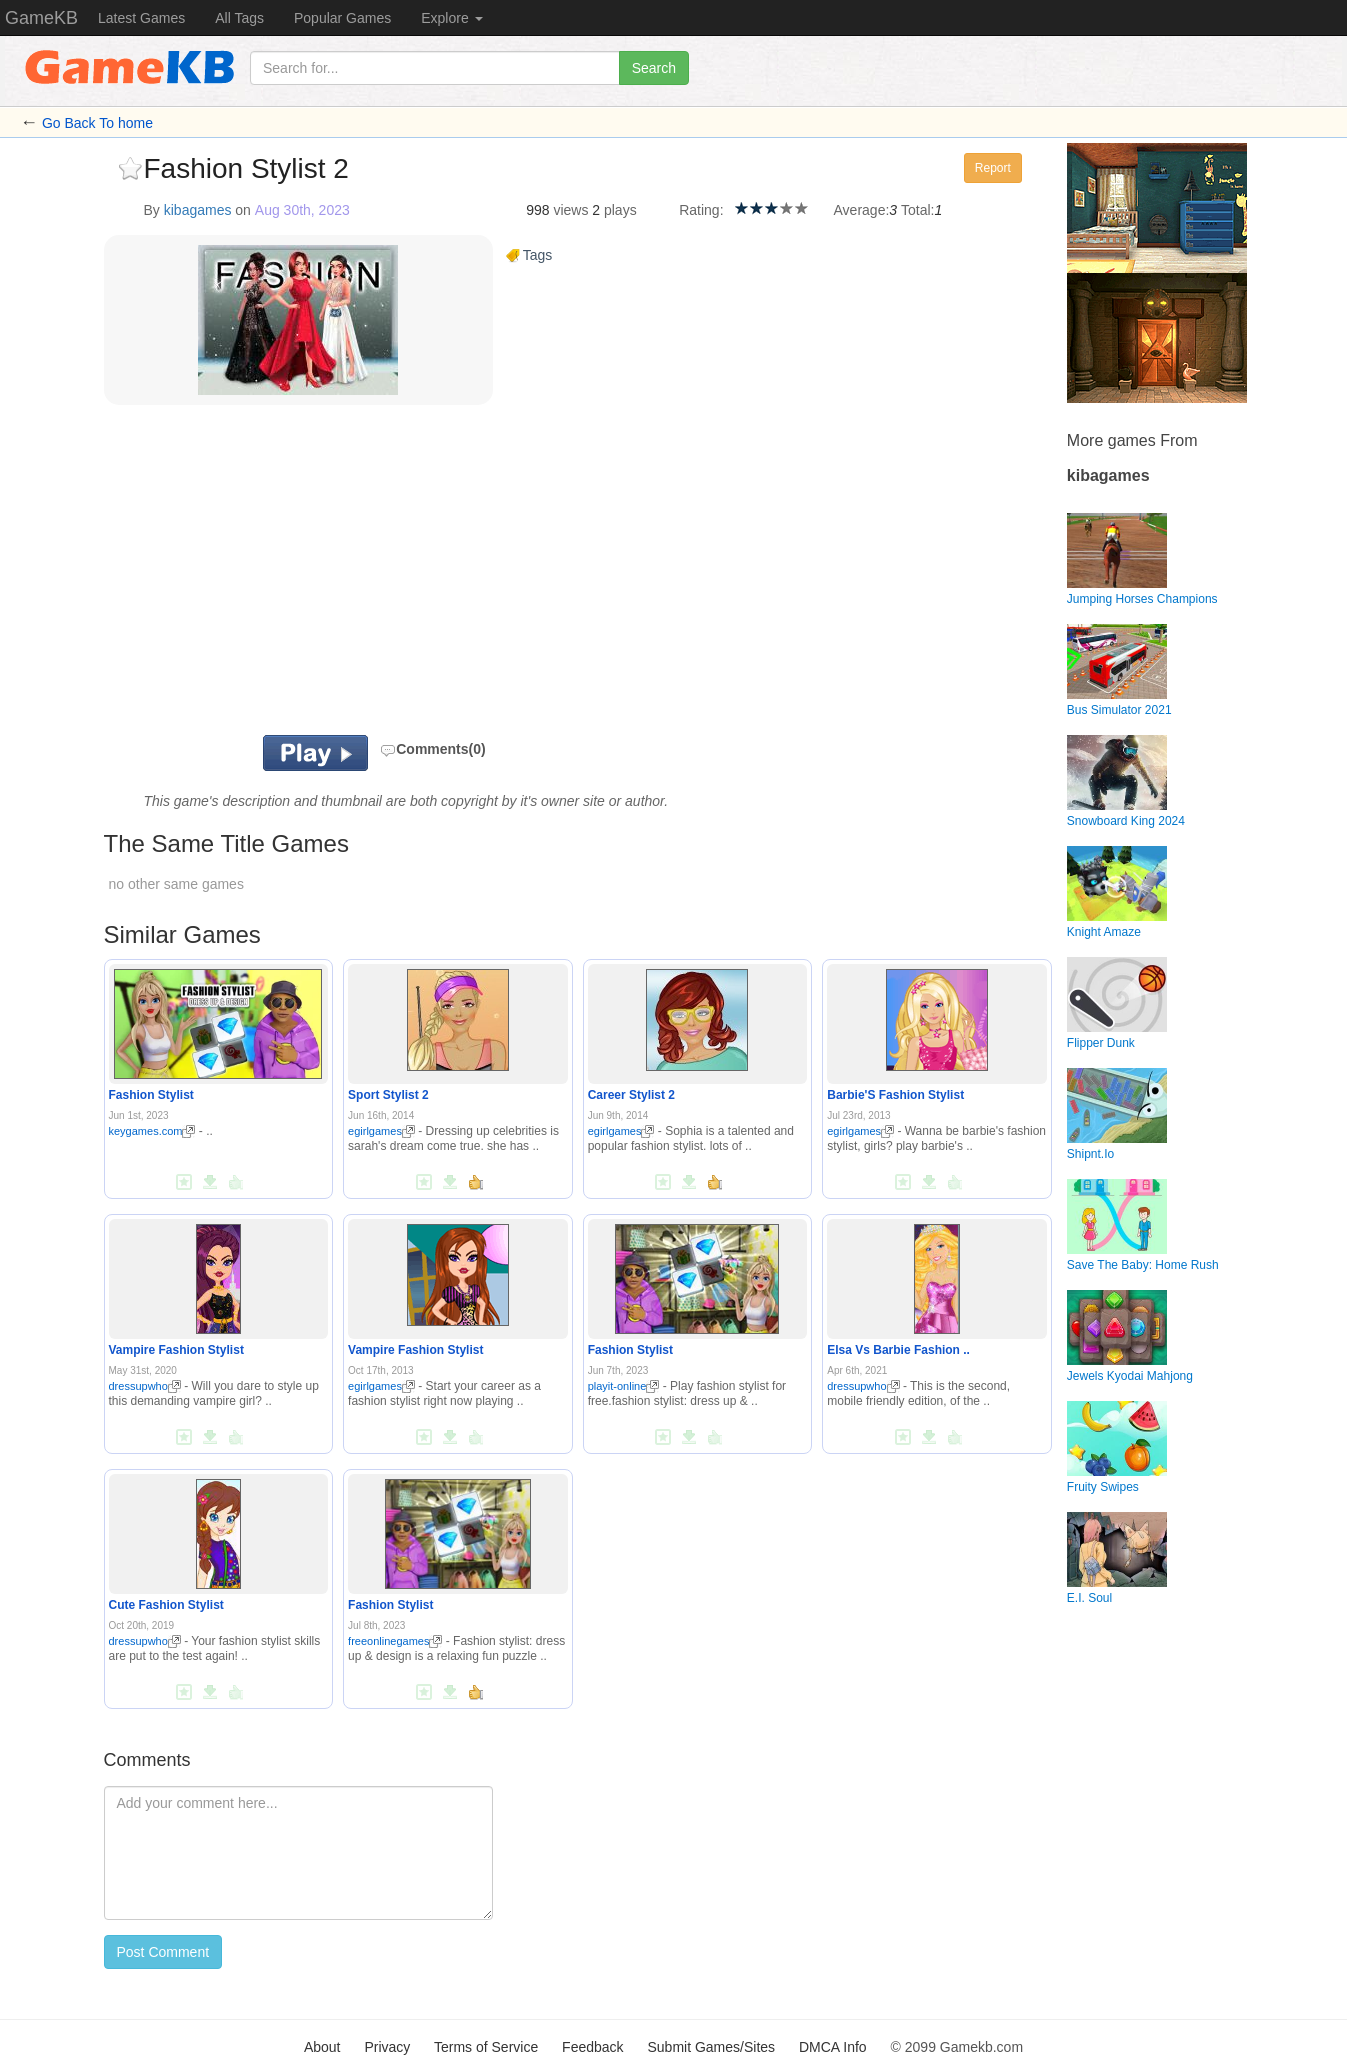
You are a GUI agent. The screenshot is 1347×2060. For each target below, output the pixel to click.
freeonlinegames (395, 1641)
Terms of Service (486, 2047)
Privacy (387, 2047)
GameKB (41, 18)
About (322, 2047)
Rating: (701, 210)
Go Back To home (97, 123)
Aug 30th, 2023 (302, 210)
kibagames (198, 210)
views (570, 210)
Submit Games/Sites (711, 2047)
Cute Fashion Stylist (166, 1605)
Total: (917, 210)
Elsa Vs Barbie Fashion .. (898, 1350)
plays (620, 210)
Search (654, 68)
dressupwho (145, 1386)
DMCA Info (833, 2047)
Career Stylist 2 (631, 1095)
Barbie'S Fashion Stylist (895, 1095)
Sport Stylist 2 (388, 1095)
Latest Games (141, 18)
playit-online (624, 1386)
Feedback (592, 2047)
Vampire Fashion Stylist (176, 1350)
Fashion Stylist (151, 1095)
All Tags (239, 18)
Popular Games (342, 18)
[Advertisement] (351, 575)
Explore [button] (451, 18)
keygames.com (152, 1131)
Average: (862, 210)
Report (993, 168)
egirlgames (381, 1131)
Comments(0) (432, 749)
